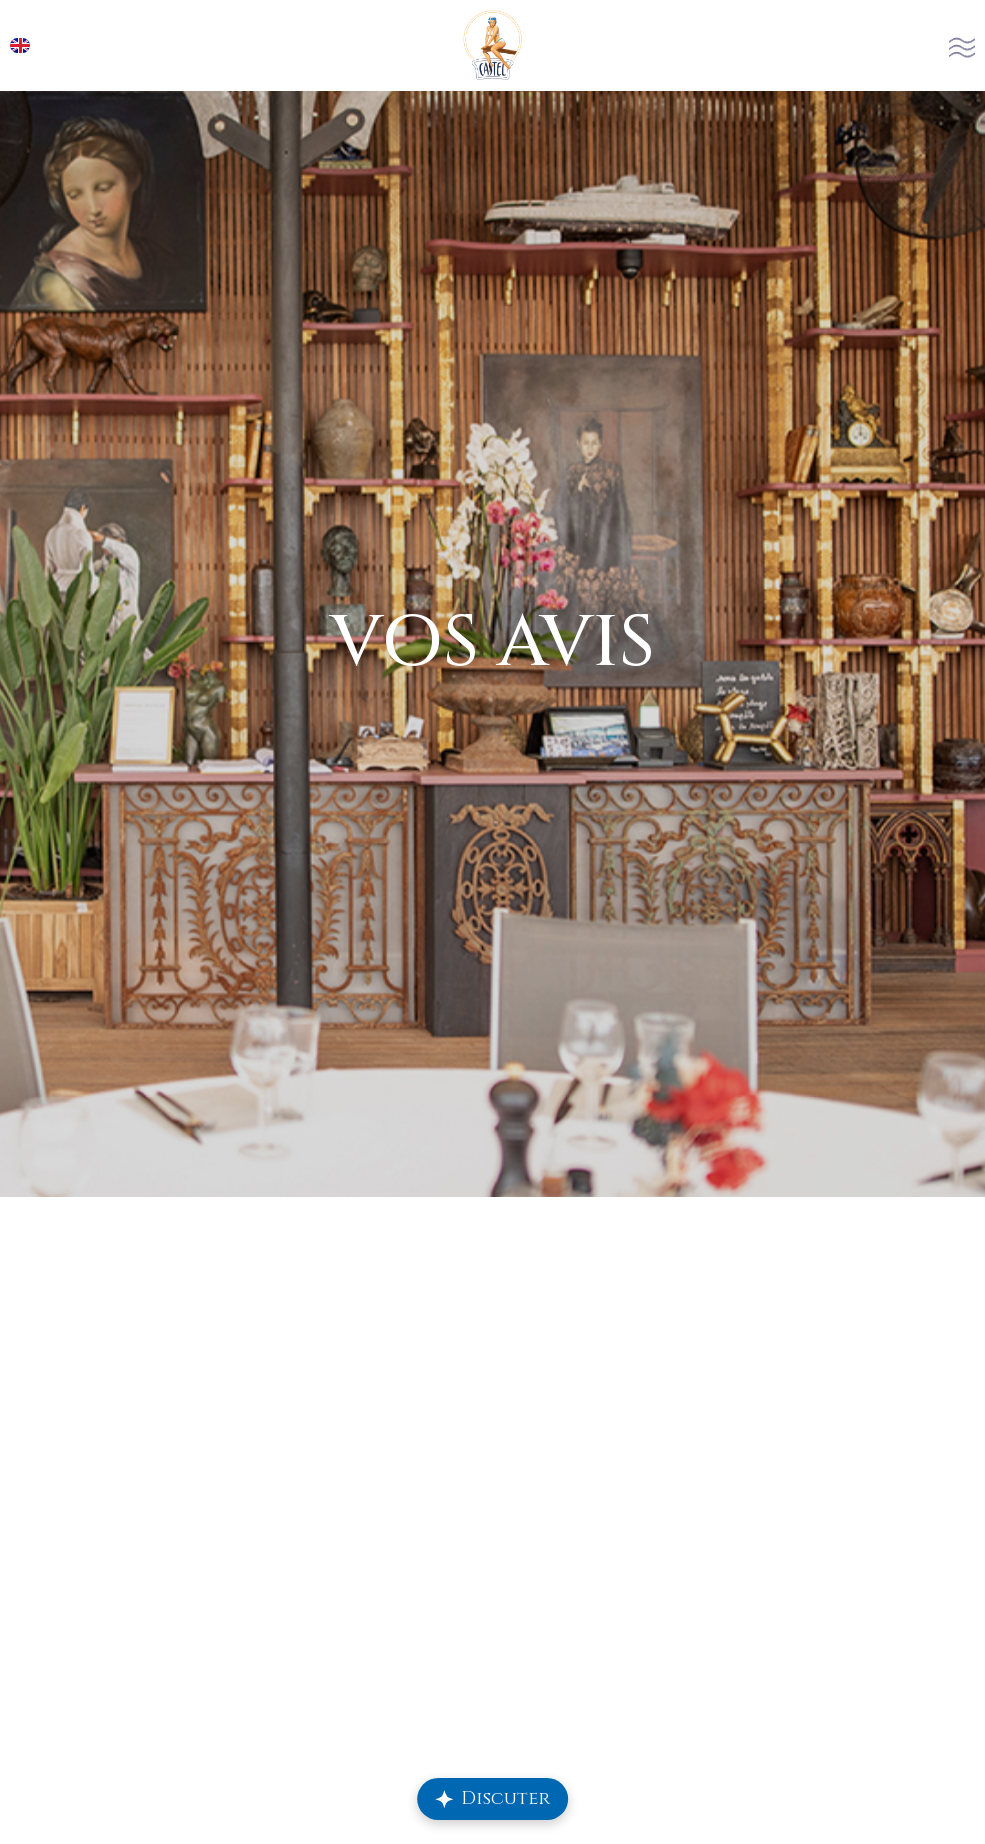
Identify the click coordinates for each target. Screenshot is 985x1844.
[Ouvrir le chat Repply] (493, 1799)
